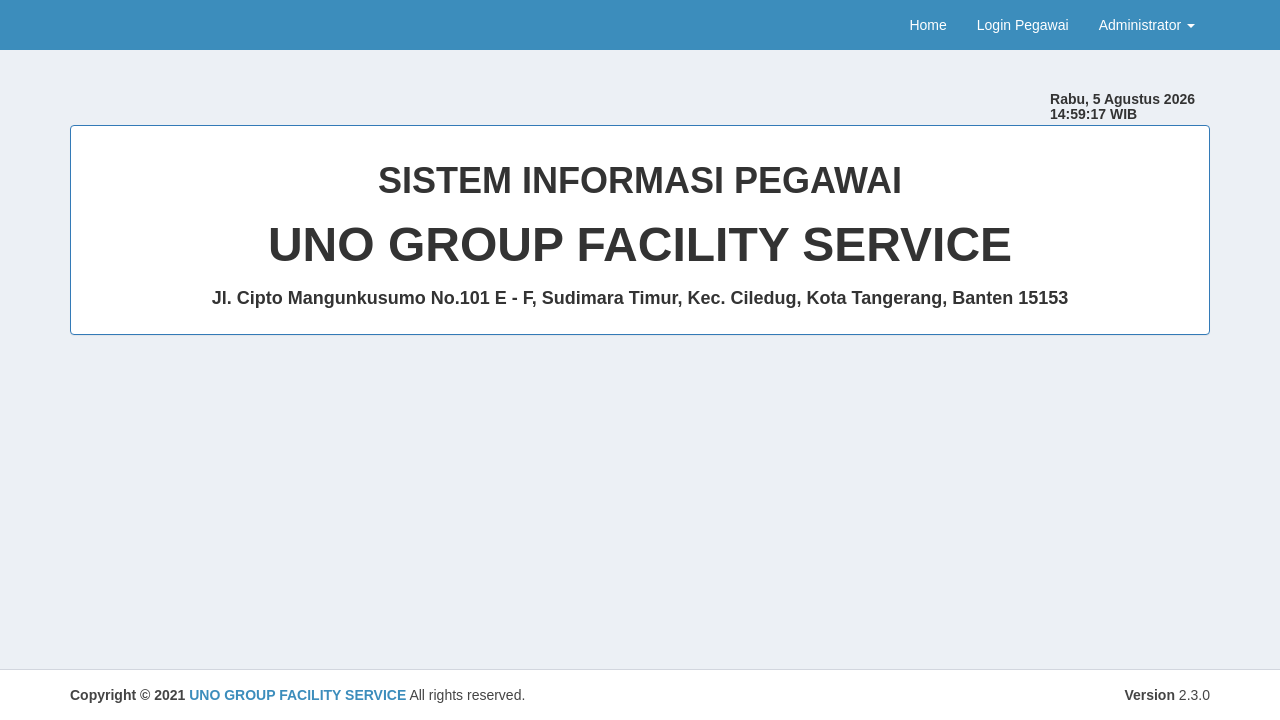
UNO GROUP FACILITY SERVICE (297, 695)
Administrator (1147, 25)
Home (927, 25)
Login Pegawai (1023, 25)
